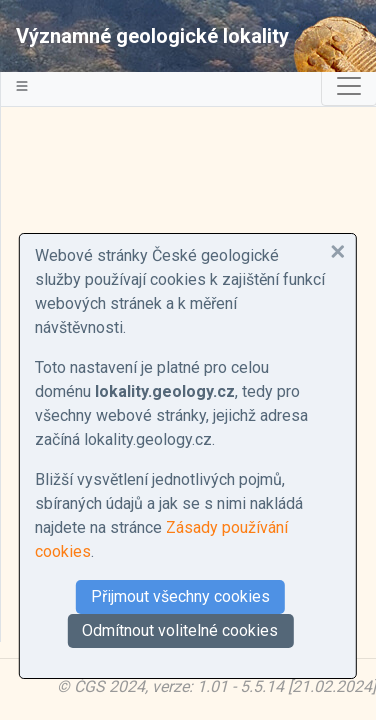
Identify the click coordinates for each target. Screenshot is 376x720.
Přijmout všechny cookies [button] (180, 596)
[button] (338, 252)
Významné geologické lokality (152, 36)
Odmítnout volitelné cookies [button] (180, 630)
